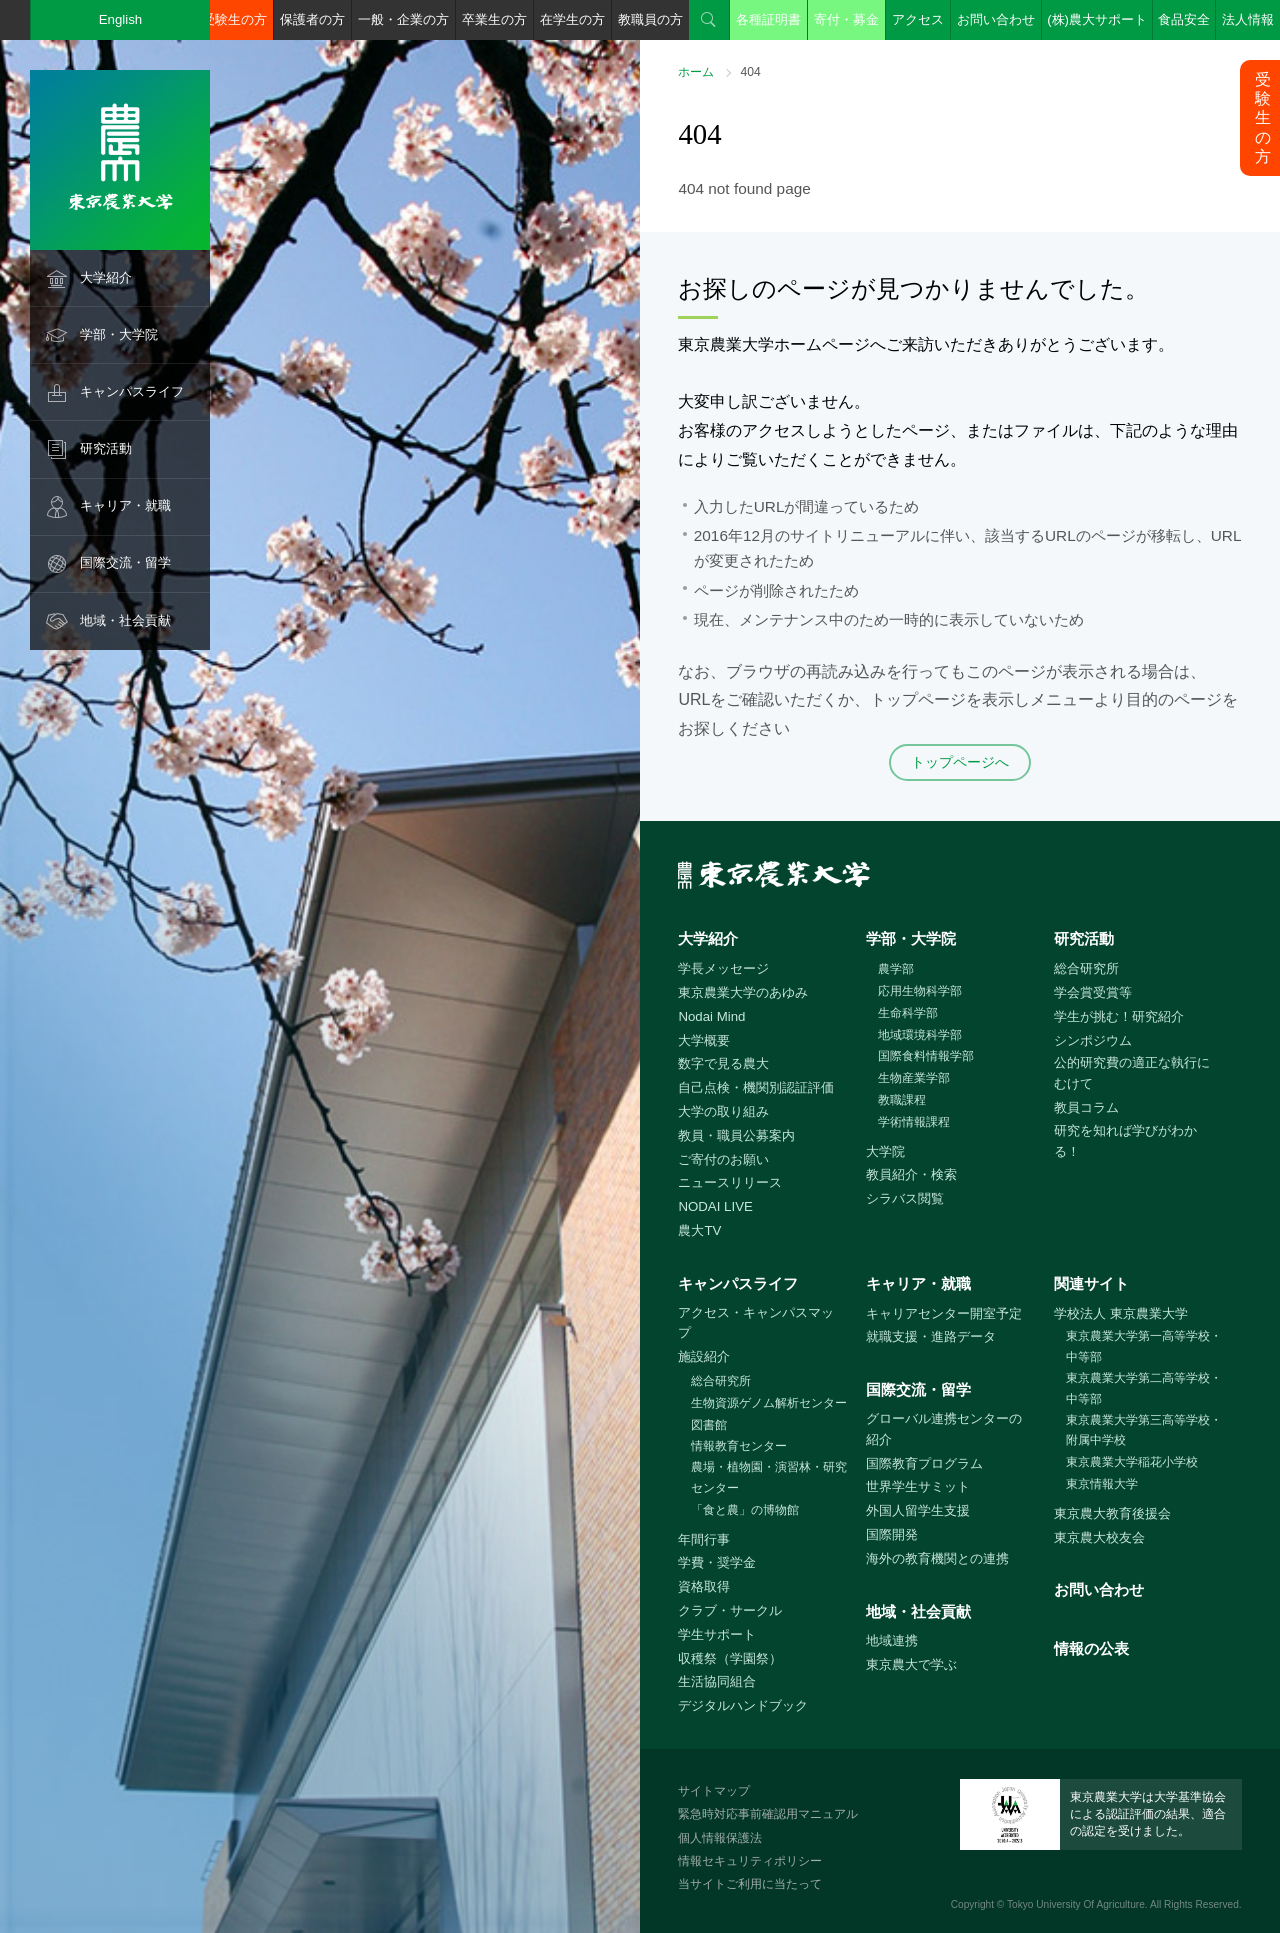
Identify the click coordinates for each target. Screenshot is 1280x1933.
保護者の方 (312, 19)
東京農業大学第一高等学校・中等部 (1144, 1346)
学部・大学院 (119, 334)
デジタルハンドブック (743, 1705)
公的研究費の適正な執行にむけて (1132, 1073)
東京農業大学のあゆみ (743, 992)
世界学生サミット (918, 1486)
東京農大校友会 (1099, 1537)
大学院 (885, 1151)
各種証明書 (768, 19)
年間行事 (704, 1539)
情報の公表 (1091, 1648)
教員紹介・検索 (911, 1174)
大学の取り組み (723, 1111)
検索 (709, 20)
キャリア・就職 (125, 505)
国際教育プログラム (924, 1463)
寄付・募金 (846, 19)
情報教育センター (739, 1446)
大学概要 (704, 1040)
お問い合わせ (996, 19)
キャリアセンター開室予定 (944, 1313)
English (121, 19)
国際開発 (892, 1534)
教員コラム (1086, 1107)
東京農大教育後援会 (1112, 1513)
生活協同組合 (717, 1681)
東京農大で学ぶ (911, 1664)
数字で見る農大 (723, 1063)
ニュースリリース (730, 1182)
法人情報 (1248, 19)
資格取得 (704, 1586)
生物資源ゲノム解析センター (769, 1403)
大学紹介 (106, 277)
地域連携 (892, 1640)
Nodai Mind (711, 1016)
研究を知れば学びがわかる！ (1125, 1141)
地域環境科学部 (920, 1035)
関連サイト (1091, 1283)
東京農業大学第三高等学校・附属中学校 (1144, 1430)
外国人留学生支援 (918, 1510)
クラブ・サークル (730, 1610)
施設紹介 (704, 1356)
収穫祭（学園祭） (730, 1658)
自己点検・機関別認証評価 (756, 1087)
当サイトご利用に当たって (750, 1884)
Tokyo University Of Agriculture (1076, 1904)
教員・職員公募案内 (736, 1135)
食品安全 (1184, 19)
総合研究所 (1086, 968)
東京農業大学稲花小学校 (1132, 1462)
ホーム (696, 72)
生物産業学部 (914, 1078)
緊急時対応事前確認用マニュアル (768, 1814)
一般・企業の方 (403, 19)
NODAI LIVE (715, 1206)
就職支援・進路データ (931, 1336)
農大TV (699, 1230)
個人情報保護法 (720, 1838)
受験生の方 (234, 19)
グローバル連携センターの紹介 (944, 1429)
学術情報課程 (914, 1122)
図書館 (709, 1425)
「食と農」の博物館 (745, 1510)
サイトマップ (714, 1791)
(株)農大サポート (1097, 19)
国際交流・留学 (125, 562)
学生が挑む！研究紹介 (1119, 1016)
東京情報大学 (1102, 1484)
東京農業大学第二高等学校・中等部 (1144, 1388)
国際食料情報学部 (926, 1056)
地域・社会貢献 (125, 620)
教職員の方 (650, 19)
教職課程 (902, 1100)
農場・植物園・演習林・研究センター (769, 1477)
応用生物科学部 (920, 991)
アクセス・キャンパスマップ (756, 1323)
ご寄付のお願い (723, 1159)
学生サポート (717, 1634)
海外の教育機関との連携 (937, 1558)
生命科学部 (908, 1013)
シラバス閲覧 (905, 1198)
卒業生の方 (494, 19)
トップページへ (960, 762)
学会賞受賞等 (1093, 992)
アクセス (918, 19)
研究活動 (106, 448)
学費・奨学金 (717, 1562)
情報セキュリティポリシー (750, 1861)
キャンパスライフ (132, 391)
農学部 (896, 969)
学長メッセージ (723, 968)
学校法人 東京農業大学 (1121, 1313)
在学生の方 (572, 19)
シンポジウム (1093, 1040)
